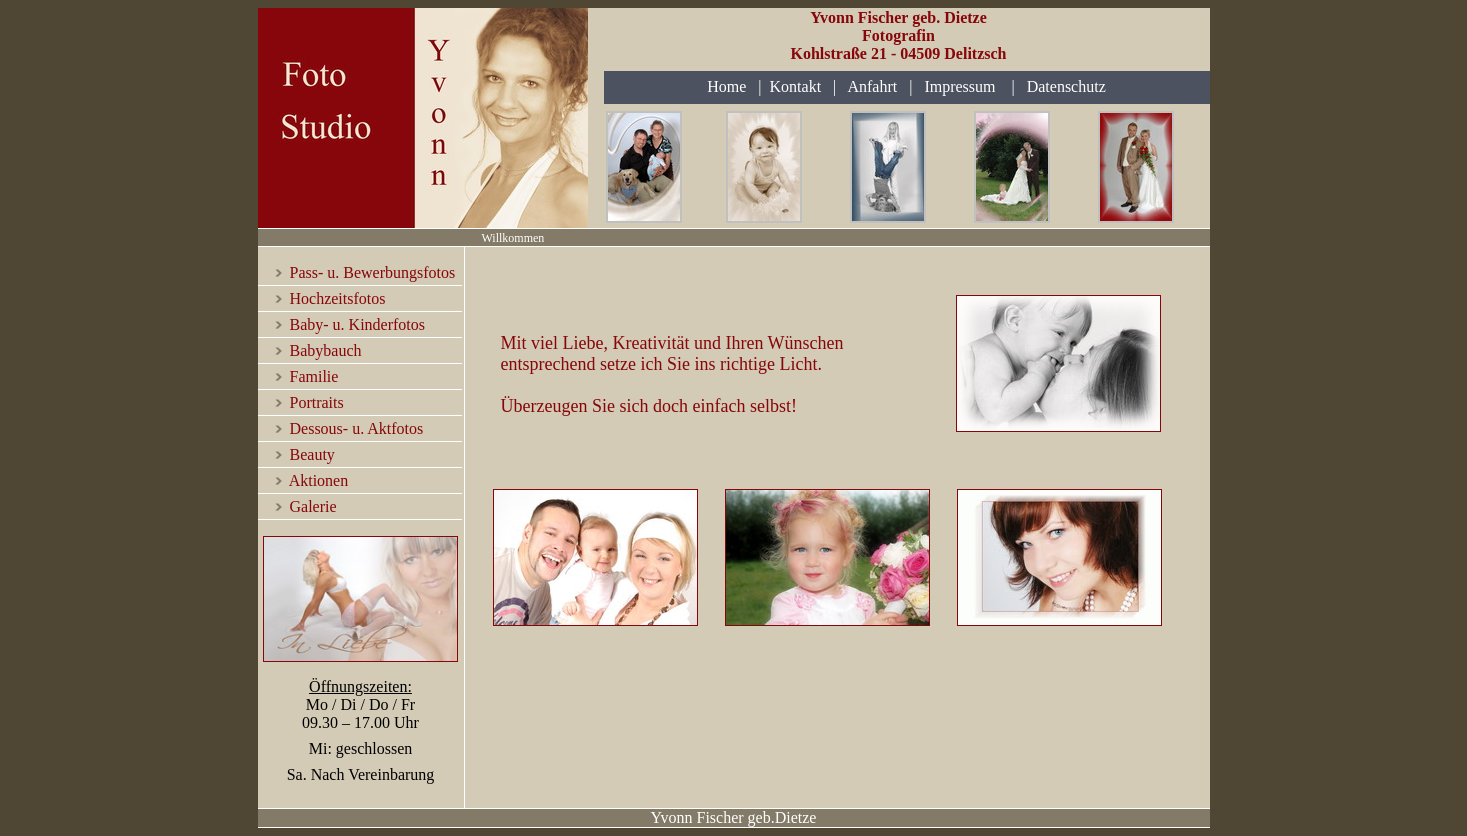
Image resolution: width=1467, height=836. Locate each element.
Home (726, 86)
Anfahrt (872, 86)
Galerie (313, 506)
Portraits (317, 402)
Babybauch (326, 350)
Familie (314, 376)
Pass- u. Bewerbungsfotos (371, 272)
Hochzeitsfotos (338, 298)
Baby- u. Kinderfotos (358, 324)
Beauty (312, 454)
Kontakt (796, 86)
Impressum (961, 86)
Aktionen (319, 480)
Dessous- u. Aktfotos (357, 428)
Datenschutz (1066, 86)
